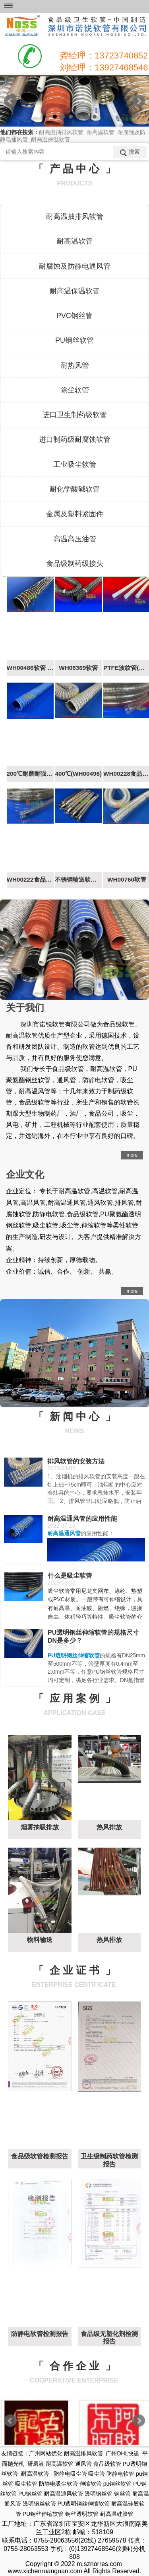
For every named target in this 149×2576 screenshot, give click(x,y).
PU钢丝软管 (74, 340)
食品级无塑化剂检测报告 (109, 2337)
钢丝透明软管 (82, 2514)
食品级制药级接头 (74, 564)
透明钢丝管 (98, 2493)
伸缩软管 (90, 2483)
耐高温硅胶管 (117, 2514)
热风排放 (109, 1827)
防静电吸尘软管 (58, 2483)
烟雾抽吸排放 (40, 1827)
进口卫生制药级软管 (75, 415)
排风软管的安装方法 (75, 1461)
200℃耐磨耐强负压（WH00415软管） (30, 773)
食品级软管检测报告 (39, 2156)
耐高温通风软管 (63, 2493)
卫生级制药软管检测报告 (109, 2160)
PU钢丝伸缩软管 (43, 2514)
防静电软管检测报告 (39, 2333)
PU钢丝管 (30, 2493)
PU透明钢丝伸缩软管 (84, 2503)
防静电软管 (120, 2474)
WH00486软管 (30, 668)
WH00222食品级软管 (30, 879)
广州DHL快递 (122, 2453)
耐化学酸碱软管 (75, 489)
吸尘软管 (26, 2483)
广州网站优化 (45, 2453)
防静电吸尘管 (70, 2474)
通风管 (83, 2464)
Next (138, 101)
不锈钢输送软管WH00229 (78, 879)
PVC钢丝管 (74, 316)
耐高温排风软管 (83, 2453)
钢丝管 (122, 2493)
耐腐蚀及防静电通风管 (74, 266)
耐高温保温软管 (75, 291)
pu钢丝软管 (117, 2483)
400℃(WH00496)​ (78, 773)
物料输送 (39, 1939)
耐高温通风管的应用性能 (82, 1518)
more (132, 1155)
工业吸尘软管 (74, 464)
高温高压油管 (74, 539)
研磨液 (35, 2464)
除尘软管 (74, 390)
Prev (10, 101)
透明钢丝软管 (39, 2503)
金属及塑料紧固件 (74, 514)
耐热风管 (74, 365)
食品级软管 (107, 2464)
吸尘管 (96, 2474)
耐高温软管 (75, 241)
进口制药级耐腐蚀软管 (74, 439)
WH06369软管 (78, 667)
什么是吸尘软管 (70, 1575)
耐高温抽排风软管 (74, 217)
